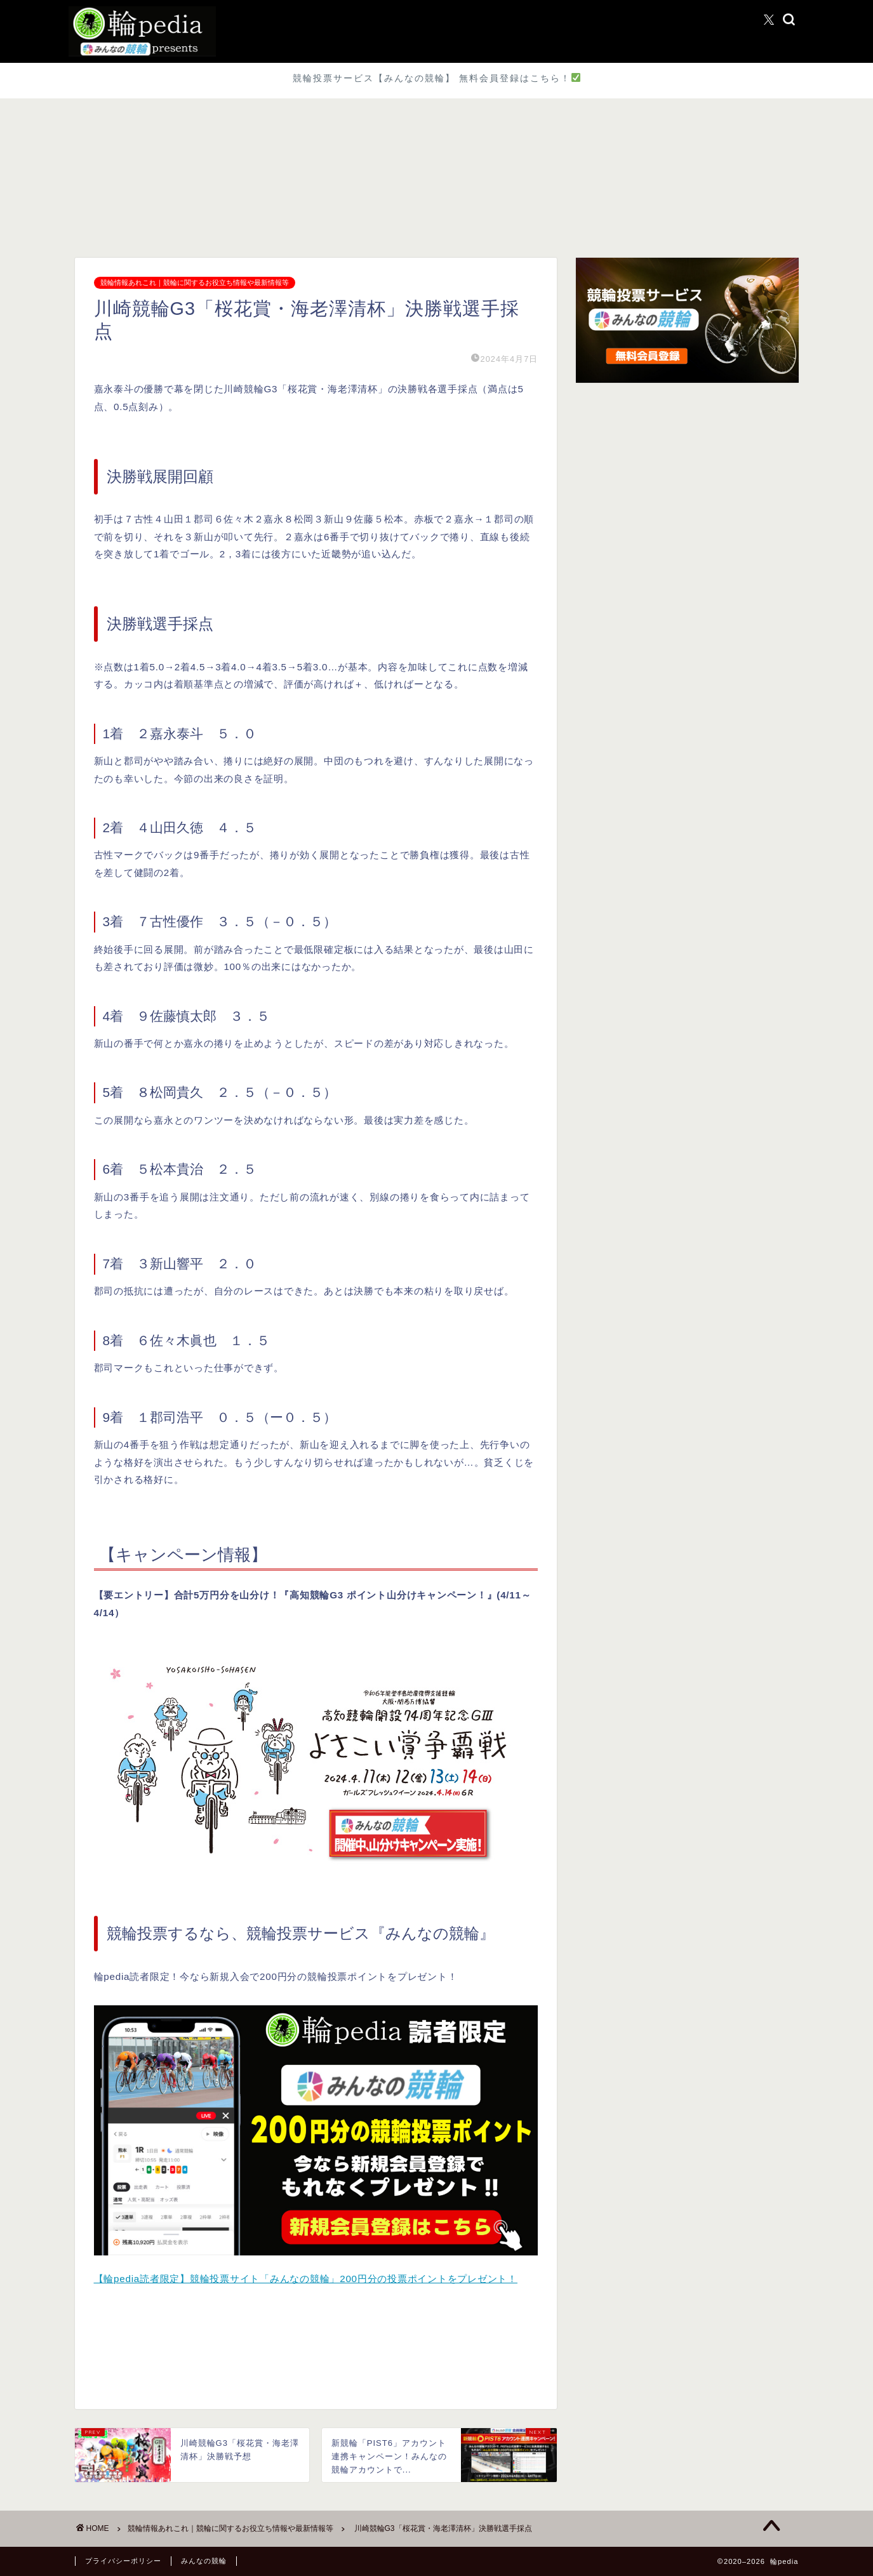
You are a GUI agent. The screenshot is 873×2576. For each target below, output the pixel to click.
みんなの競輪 (204, 2561)
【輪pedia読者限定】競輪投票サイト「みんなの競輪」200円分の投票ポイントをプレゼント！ (305, 2278)
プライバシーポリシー (123, 2561)
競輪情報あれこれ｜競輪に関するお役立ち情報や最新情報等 (194, 283)
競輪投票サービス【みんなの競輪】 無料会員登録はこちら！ (436, 78)
